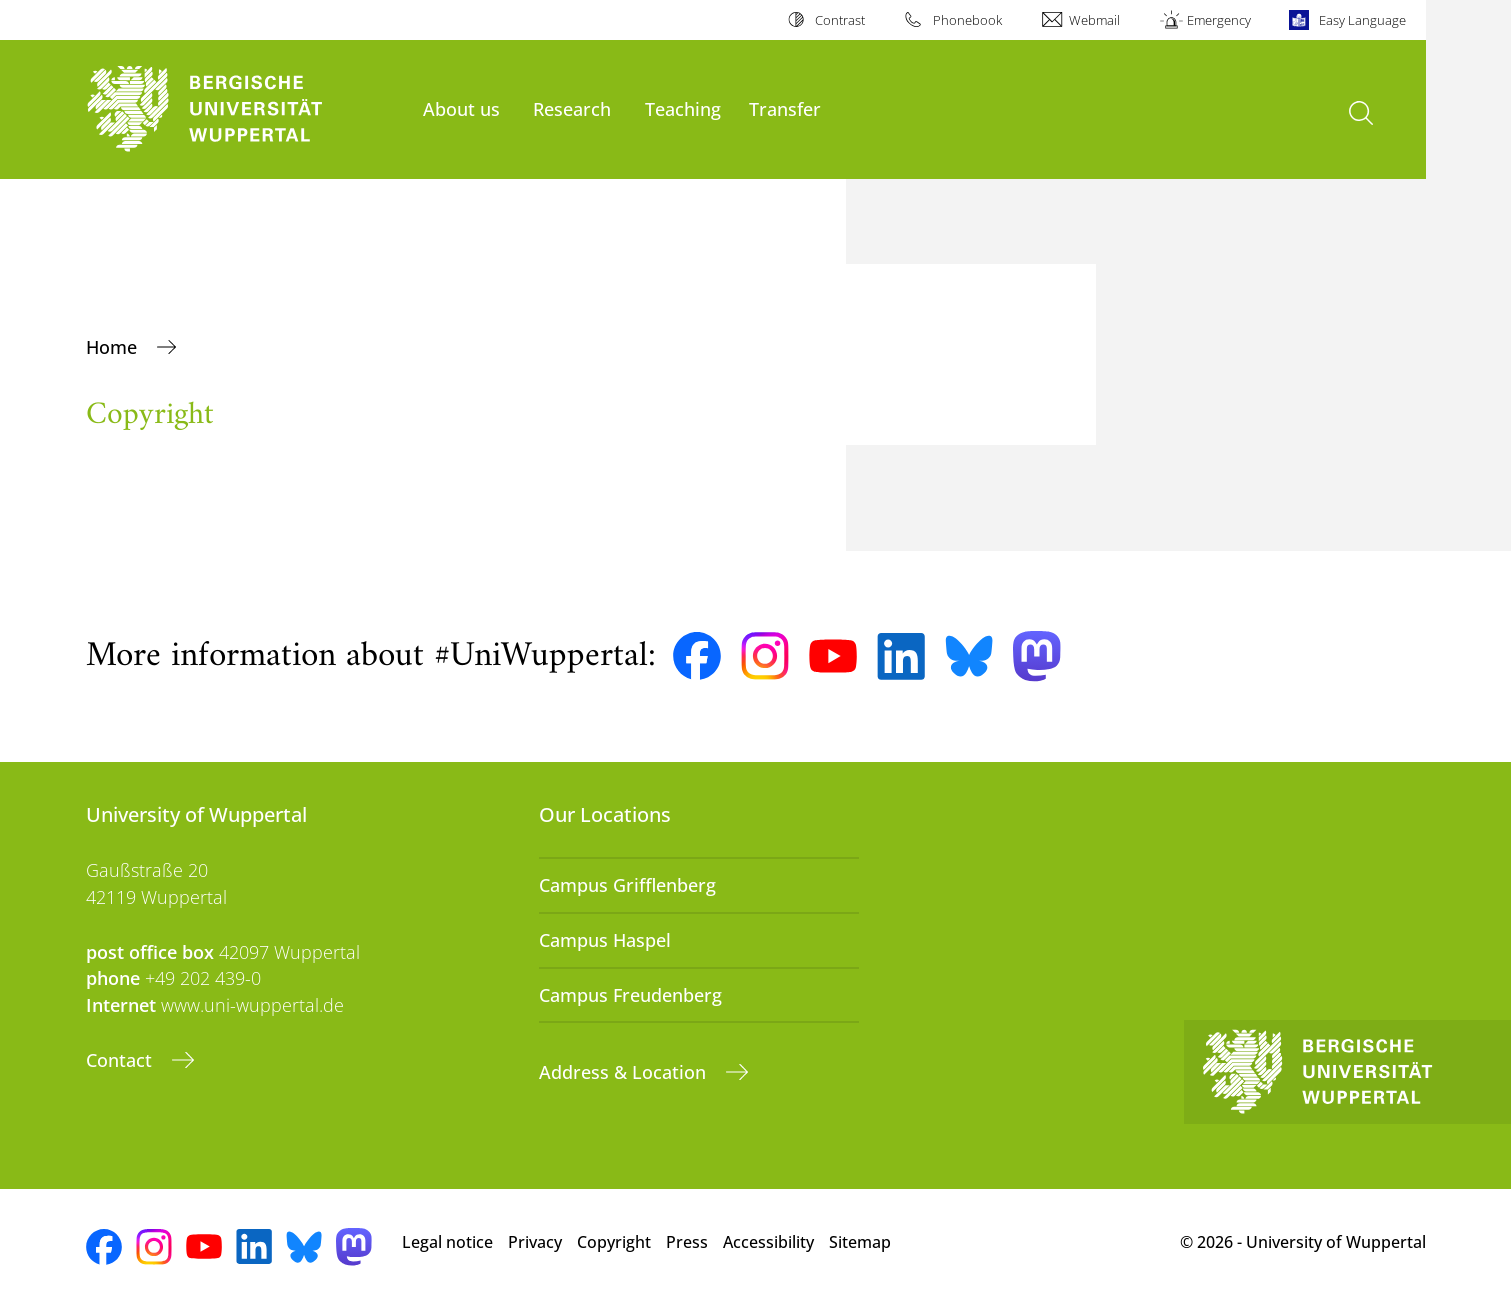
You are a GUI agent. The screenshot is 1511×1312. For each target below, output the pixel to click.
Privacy (535, 1242)
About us (461, 108)
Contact (121, 1060)
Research (572, 108)
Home (114, 347)
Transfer (785, 108)
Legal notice (447, 1242)
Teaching (683, 108)
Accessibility (768, 1242)
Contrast (840, 20)
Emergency (1219, 20)
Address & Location (625, 1072)
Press (687, 1242)
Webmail (1094, 20)
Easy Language (1362, 20)
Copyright (614, 1242)
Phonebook (967, 20)
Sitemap (860, 1242)
